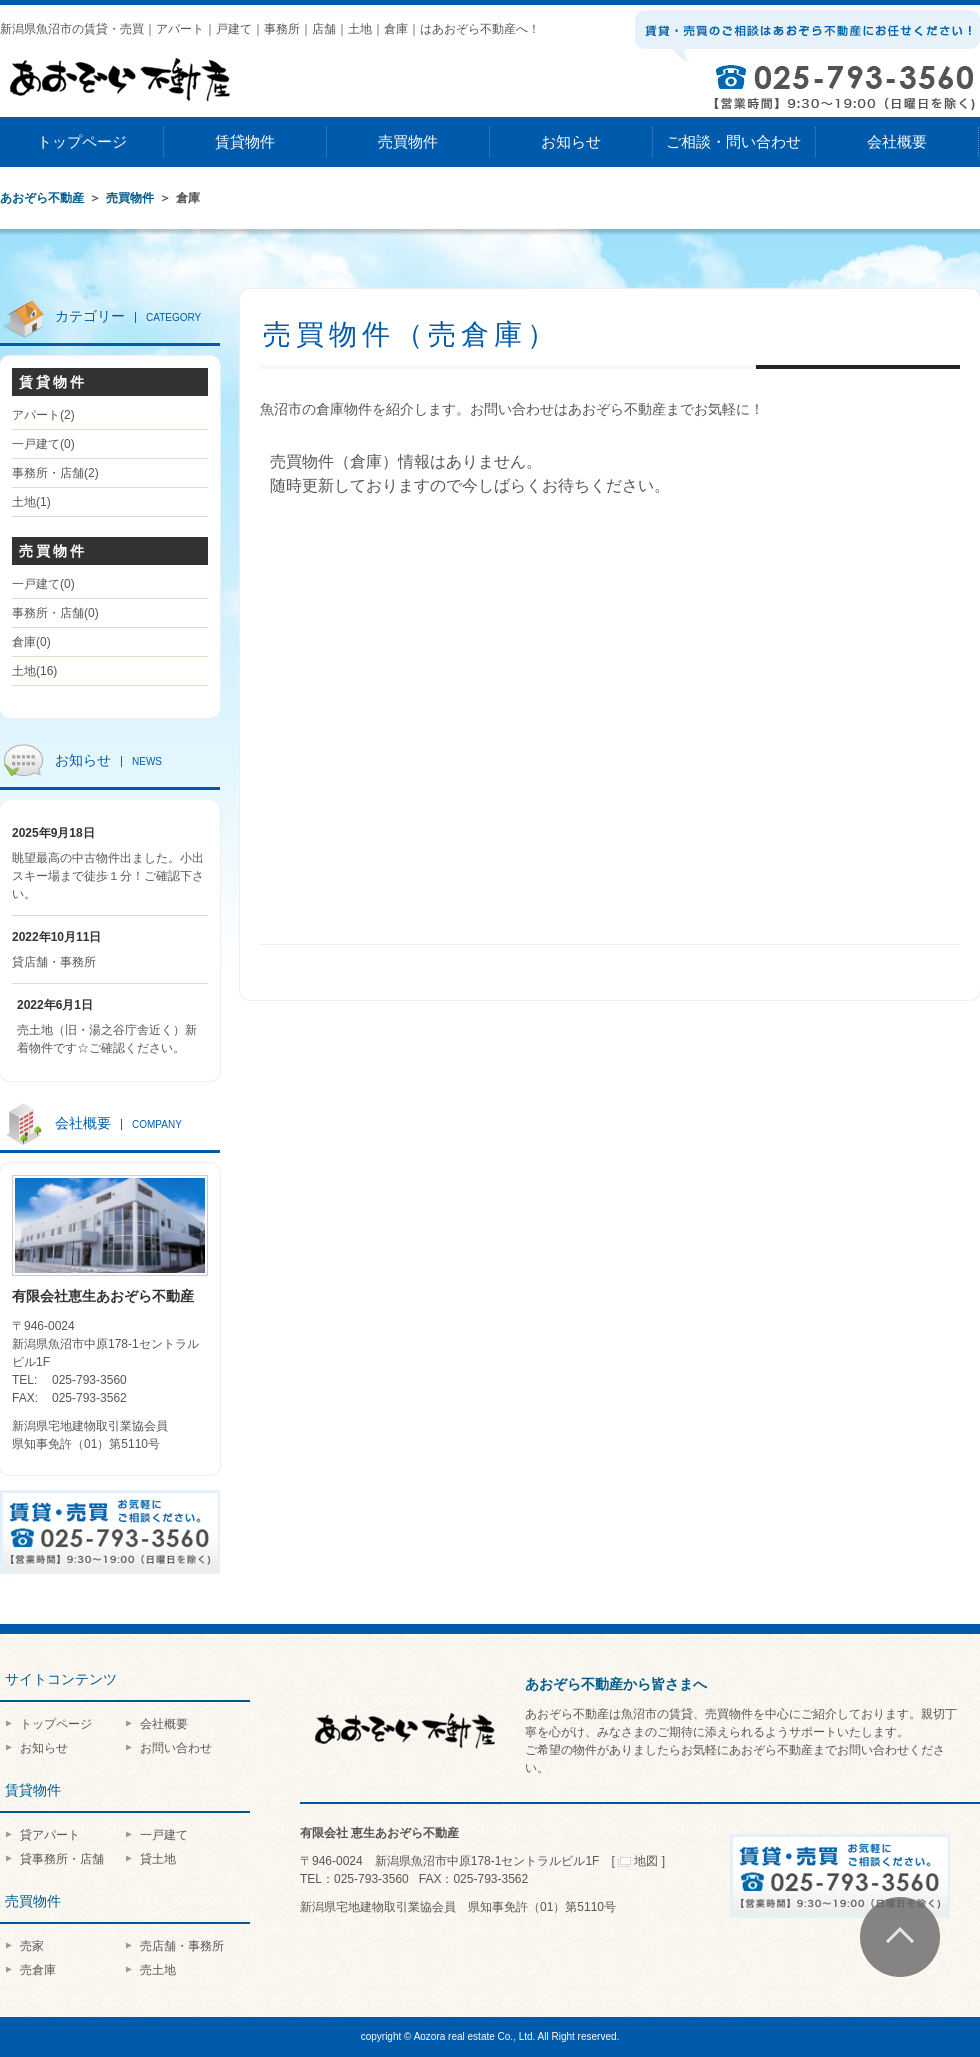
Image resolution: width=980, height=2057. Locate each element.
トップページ (82, 141)
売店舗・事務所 (182, 1946)
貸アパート (50, 1835)
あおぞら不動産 (42, 198)
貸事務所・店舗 (62, 1859)
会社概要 (897, 141)
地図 (638, 1861)
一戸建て (43, 444)
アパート (43, 415)
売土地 (158, 1970)
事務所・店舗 (55, 473)
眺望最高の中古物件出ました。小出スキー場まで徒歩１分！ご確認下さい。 (108, 876)
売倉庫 (38, 1970)
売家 (32, 1946)
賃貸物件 (245, 141)
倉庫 (31, 642)
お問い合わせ (176, 1748)
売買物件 (408, 141)
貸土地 (158, 1859)
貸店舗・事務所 (54, 962)
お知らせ (571, 141)
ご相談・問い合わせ (733, 141)
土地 (31, 502)
